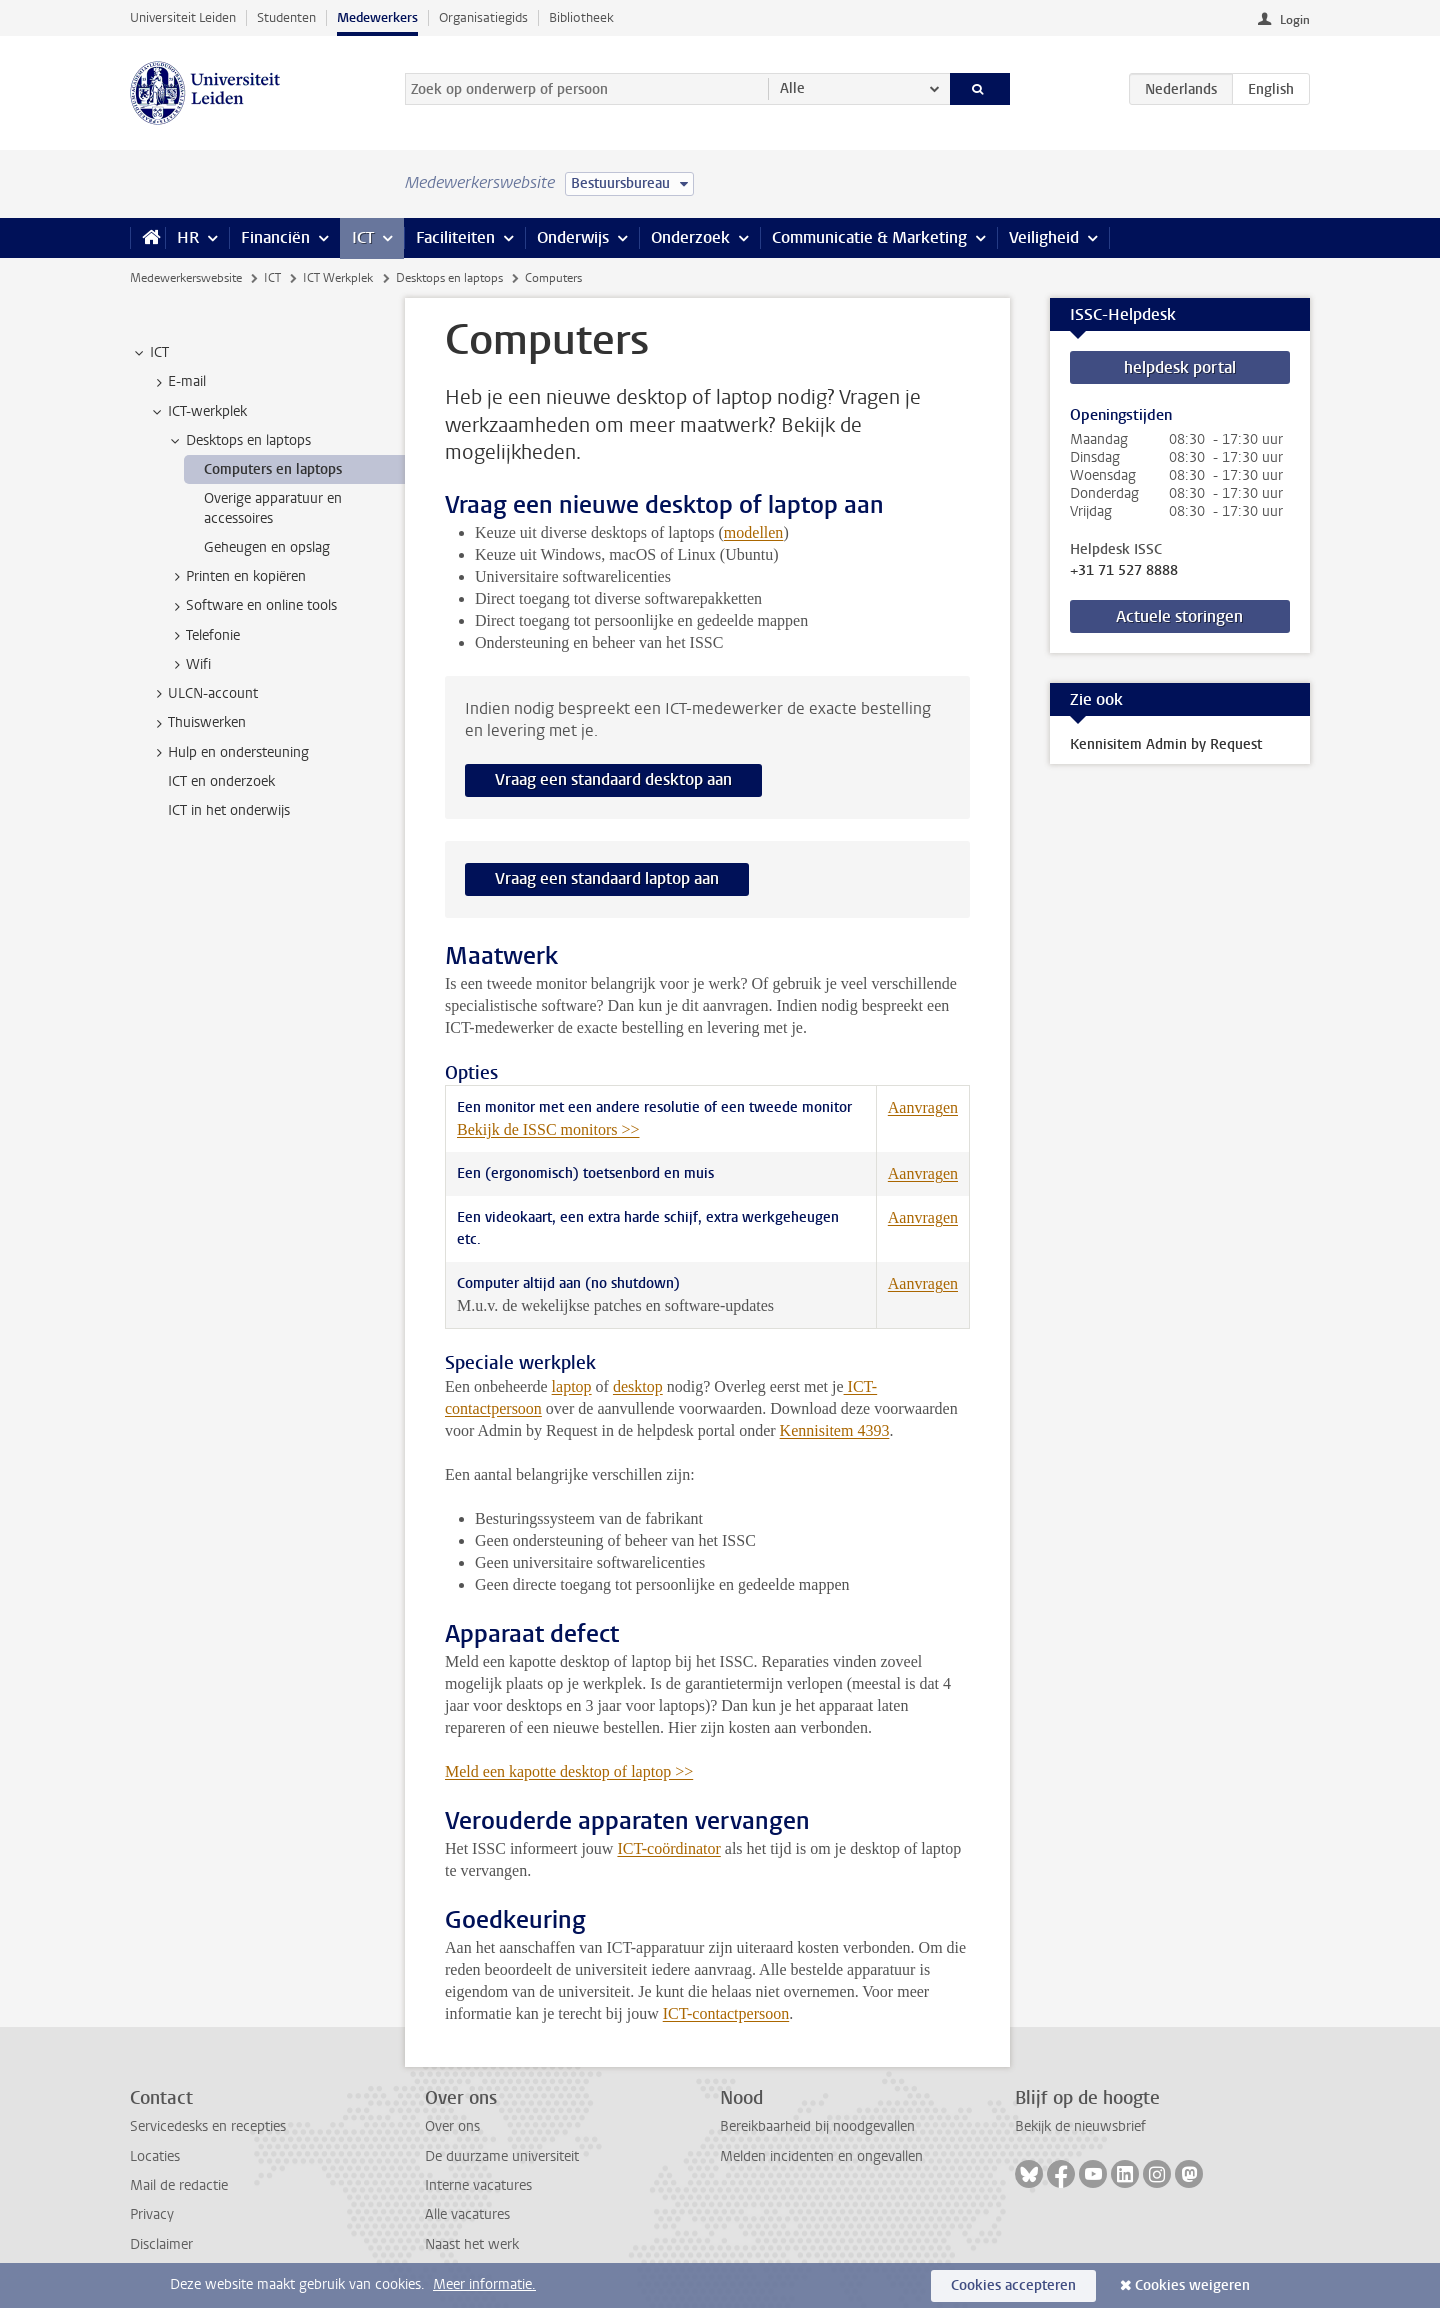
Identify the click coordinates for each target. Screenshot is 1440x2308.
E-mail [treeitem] (177, 382)
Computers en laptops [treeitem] (273, 469)
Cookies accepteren (1013, 2285)
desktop (638, 1386)
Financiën (275, 237)
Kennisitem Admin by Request (1166, 744)
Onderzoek (690, 237)
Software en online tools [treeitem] (252, 606)
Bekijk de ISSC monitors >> (548, 1129)
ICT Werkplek (338, 278)
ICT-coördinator (668, 1848)
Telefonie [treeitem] (203, 636)
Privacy (152, 2214)
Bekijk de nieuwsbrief (1080, 2126)
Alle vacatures (467, 2214)
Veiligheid (1044, 237)
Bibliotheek (581, 17)
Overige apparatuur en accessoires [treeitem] (273, 508)
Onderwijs (573, 237)
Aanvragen (923, 1107)
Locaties (155, 2156)
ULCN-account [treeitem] (203, 694)
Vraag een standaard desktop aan (613, 779)
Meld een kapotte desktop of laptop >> (569, 1771)
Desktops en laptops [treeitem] (239, 441)
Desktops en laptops (449, 278)
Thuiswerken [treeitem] (197, 723)
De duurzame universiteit (502, 2156)
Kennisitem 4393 (835, 1430)
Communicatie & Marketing (869, 237)
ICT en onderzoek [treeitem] (221, 781)
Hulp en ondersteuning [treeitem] (229, 753)
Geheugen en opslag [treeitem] (267, 547)
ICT (363, 237)
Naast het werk (472, 2244)
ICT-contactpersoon (726, 2013)
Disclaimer (161, 2244)
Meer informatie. (484, 2284)
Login (1295, 20)
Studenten (286, 17)
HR (188, 237)
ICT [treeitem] (150, 353)
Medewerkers (377, 17)
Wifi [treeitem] (189, 665)
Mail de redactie (179, 2185)
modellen (754, 532)
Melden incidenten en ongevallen (821, 2156)
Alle (792, 88)
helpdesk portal (1180, 367)
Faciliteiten (455, 237)
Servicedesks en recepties (208, 2126)
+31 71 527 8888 (1124, 571)
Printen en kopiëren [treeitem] (236, 577)
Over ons (452, 2126)
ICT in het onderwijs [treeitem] (229, 810)
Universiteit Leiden (183, 17)
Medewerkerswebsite (186, 278)
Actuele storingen (1179, 616)
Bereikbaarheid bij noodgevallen (817, 2126)
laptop (572, 1386)
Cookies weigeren (1192, 2285)
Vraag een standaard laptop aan (607, 878)
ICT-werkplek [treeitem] (198, 412)
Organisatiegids (483, 17)
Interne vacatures (478, 2185)
